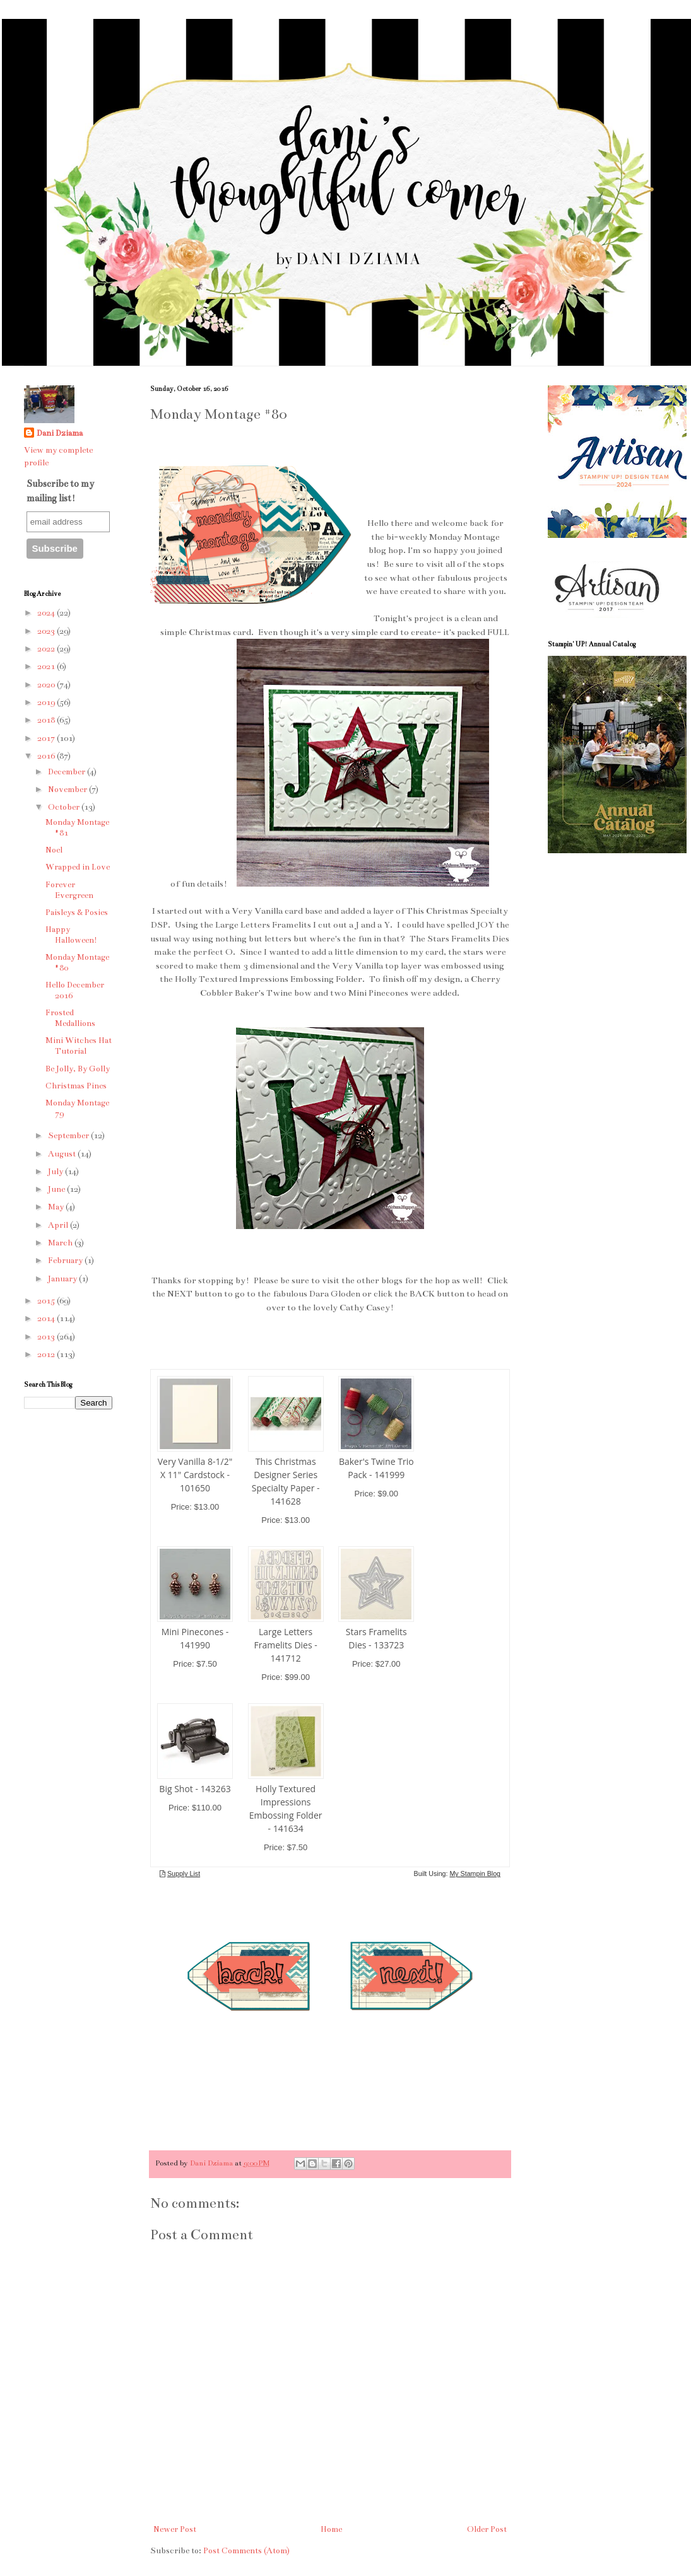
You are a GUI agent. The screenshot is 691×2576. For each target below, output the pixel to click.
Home (331, 2529)
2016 (47, 756)
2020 (47, 685)
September (69, 1136)
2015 (47, 1301)
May (57, 1207)
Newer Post (174, 2529)
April (59, 1225)
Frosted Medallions (70, 1018)
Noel (53, 850)
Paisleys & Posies (76, 912)
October (64, 807)
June (57, 1189)
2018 (47, 720)
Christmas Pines (76, 1086)
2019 (47, 702)
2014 (47, 1319)
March (61, 1243)
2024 (47, 613)
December (67, 772)
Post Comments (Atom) (246, 2551)
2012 (47, 1354)
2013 (47, 1337)
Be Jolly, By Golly (77, 1069)
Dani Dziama (212, 2163)
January (63, 1279)
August (63, 1154)
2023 (47, 631)
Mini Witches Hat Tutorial (78, 1045)
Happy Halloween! (71, 934)
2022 (47, 649)
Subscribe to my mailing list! (60, 490)
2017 (47, 738)
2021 (47, 666)
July (56, 1172)
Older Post (487, 2529)
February (66, 1261)
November (68, 789)
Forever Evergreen (69, 890)
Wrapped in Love (77, 867)
